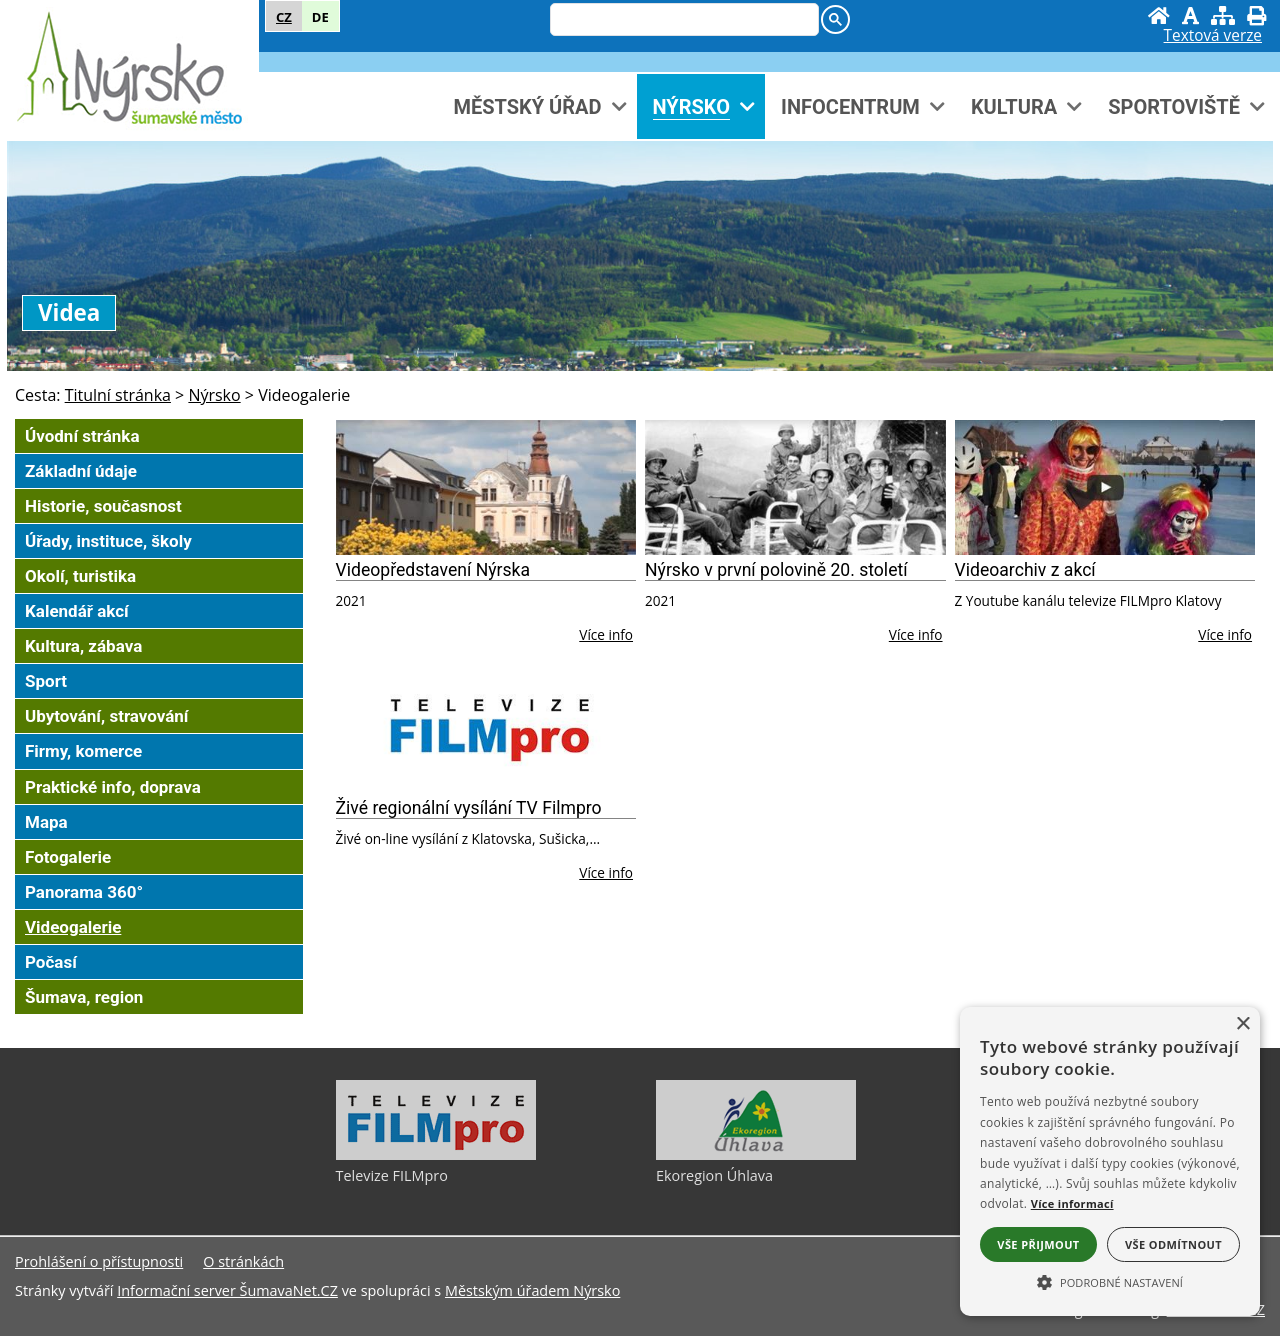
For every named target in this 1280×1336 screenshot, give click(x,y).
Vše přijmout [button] (1038, 1244)
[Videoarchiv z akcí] (1105, 487)
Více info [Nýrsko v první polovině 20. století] (916, 634)
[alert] (1110, 1161)
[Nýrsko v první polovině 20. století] (795, 487)
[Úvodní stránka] (1159, 15)
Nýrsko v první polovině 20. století (776, 570)
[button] (1110, 1281)
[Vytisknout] (1256, 15)
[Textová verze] (1213, 36)
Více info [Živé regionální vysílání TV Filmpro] (606, 872)
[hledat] (682, 21)
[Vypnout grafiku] (1190, 15)
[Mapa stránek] (1223, 15)
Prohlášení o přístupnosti (99, 1261)
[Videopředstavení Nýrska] (486, 487)
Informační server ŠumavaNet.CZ (227, 1290)
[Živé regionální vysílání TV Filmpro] (486, 725)
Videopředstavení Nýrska (433, 570)
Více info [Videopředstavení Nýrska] (606, 634)
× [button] (1242, 1024)
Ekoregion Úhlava (714, 1175)
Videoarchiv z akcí (1025, 570)
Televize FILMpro (392, 1175)
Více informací (1072, 1203)
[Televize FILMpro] (436, 1155)
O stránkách (243, 1261)
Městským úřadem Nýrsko (532, 1290)
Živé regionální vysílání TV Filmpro (469, 808)
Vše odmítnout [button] (1173, 1244)
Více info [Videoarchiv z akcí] (1225, 634)
